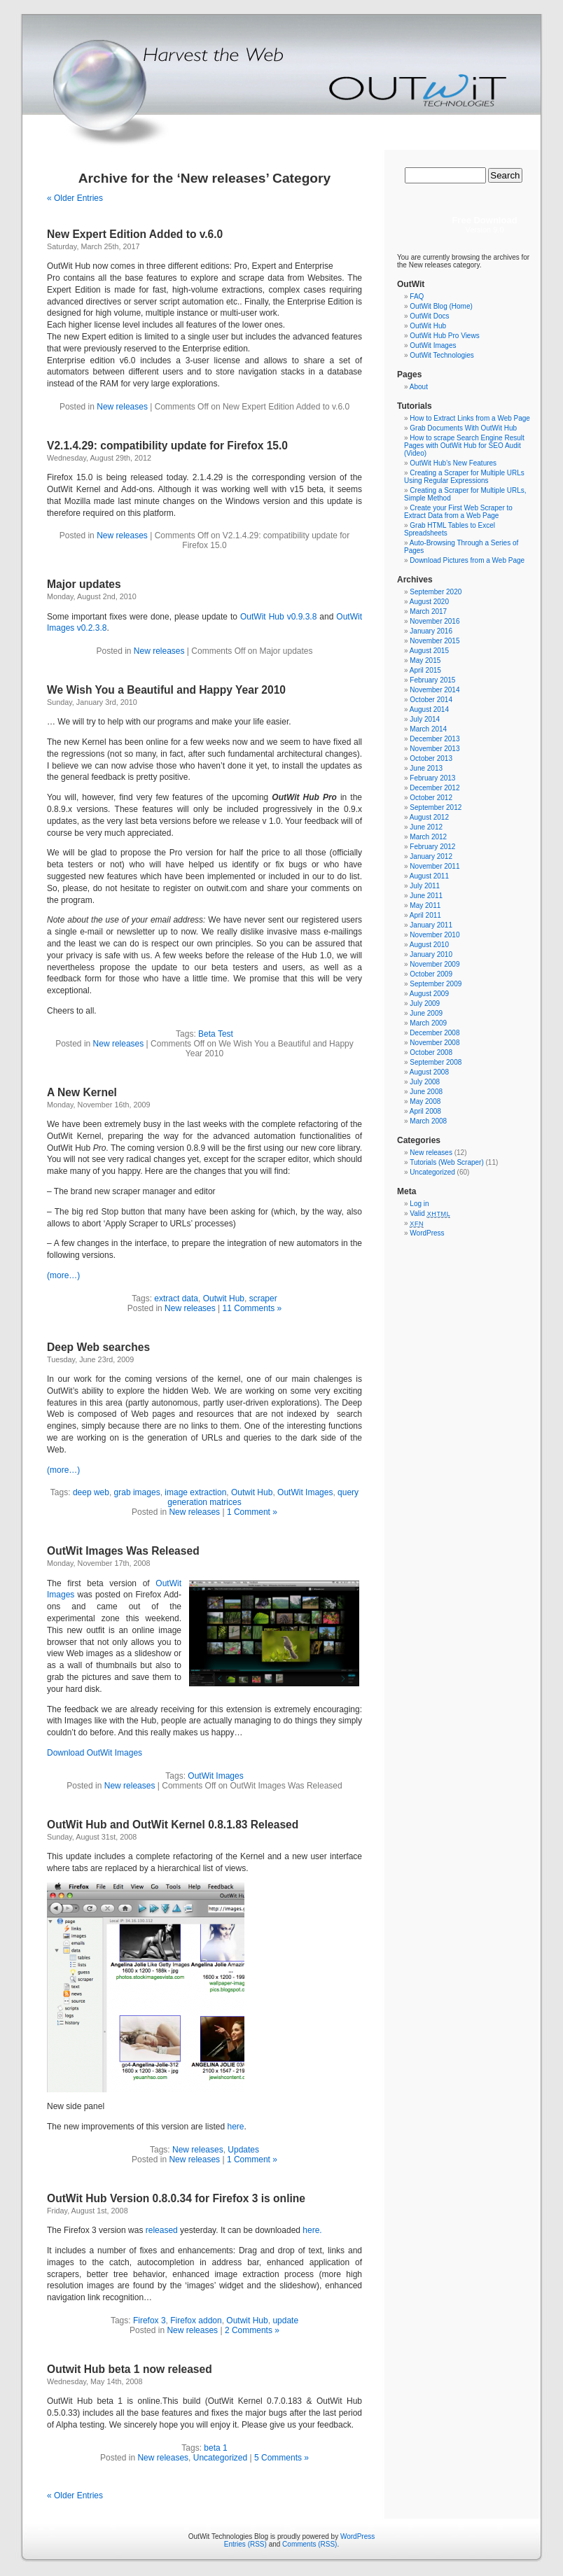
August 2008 (429, 1072)
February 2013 (432, 778)
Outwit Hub (223, 1298)
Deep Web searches (98, 1347)
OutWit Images (305, 1492)
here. (312, 2230)
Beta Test (215, 1034)
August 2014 (429, 709)
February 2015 (432, 680)
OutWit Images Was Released (123, 1551)
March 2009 (428, 1023)
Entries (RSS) (245, 2544)
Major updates (84, 584)
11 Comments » (252, 1308)
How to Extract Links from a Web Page (470, 418)
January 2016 (431, 631)
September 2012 (435, 807)
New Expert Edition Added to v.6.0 (135, 234)
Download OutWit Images (94, 1753)
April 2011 (425, 915)
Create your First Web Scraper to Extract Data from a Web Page (458, 511)
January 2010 (431, 954)
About (419, 387)
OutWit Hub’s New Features (453, 463)
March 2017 (428, 611)
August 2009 (429, 993)
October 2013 (431, 758)
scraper (263, 1298)
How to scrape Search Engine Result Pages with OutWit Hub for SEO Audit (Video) (464, 445)
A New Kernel (82, 1092)
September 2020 (435, 592)
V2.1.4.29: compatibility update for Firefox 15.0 (167, 445)
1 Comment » (252, 1512)
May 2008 (425, 1101)
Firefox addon (195, 2320)
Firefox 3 (149, 2320)
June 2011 (426, 895)
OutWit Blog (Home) (441, 306)
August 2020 (429, 602)
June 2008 (426, 1092)
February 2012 (432, 846)
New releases (122, 407)
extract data (176, 1298)
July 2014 (425, 719)
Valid (430, 1213)
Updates (243, 2150)
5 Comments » (281, 2458)
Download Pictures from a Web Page (467, 560)
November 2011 (434, 866)
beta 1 (215, 2448)
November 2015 (434, 641)
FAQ (417, 296)
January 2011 (431, 925)
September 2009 (435, 984)
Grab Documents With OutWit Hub (463, 428)
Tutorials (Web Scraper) (447, 1162)
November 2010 (434, 935)
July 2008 (425, 1082)
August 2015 (429, 650)
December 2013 (434, 739)
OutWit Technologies (442, 355)
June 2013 (426, 768)
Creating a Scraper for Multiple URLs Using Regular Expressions (464, 476)
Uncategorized (220, 2458)
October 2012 (431, 798)
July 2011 (425, 886)
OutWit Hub (428, 326)
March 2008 (428, 1121)
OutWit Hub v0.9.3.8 (278, 617)
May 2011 (425, 905)
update (285, 2320)
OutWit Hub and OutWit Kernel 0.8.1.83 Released (172, 1824)
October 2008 (431, 1052)
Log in (419, 1204)
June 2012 (426, 827)
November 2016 (434, 621)
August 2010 (429, 944)
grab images (137, 1492)
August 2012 (429, 817)
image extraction (195, 1492)
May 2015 (425, 660)
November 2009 (434, 964)
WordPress (427, 1233)
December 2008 (434, 1033)
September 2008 (435, 1062)
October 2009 (431, 974)
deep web (91, 1492)
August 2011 (429, 876)
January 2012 (431, 856)
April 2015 (425, 670)
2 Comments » (252, 2330)
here (235, 2127)
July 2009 (425, 1003)
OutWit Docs (429, 316)
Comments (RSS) (309, 2544)
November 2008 (434, 1042)
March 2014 (428, 729)
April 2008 (425, 1111)
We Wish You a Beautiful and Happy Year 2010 (166, 690)
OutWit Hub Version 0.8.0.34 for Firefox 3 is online (176, 2198)
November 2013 (434, 748)
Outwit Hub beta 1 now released (129, 2369)
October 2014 (431, 700)
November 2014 (434, 690)
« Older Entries (75, 198)
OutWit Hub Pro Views (444, 336)
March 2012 (428, 837)
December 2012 (434, 788)
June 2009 (426, 1013)
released (162, 2230)
